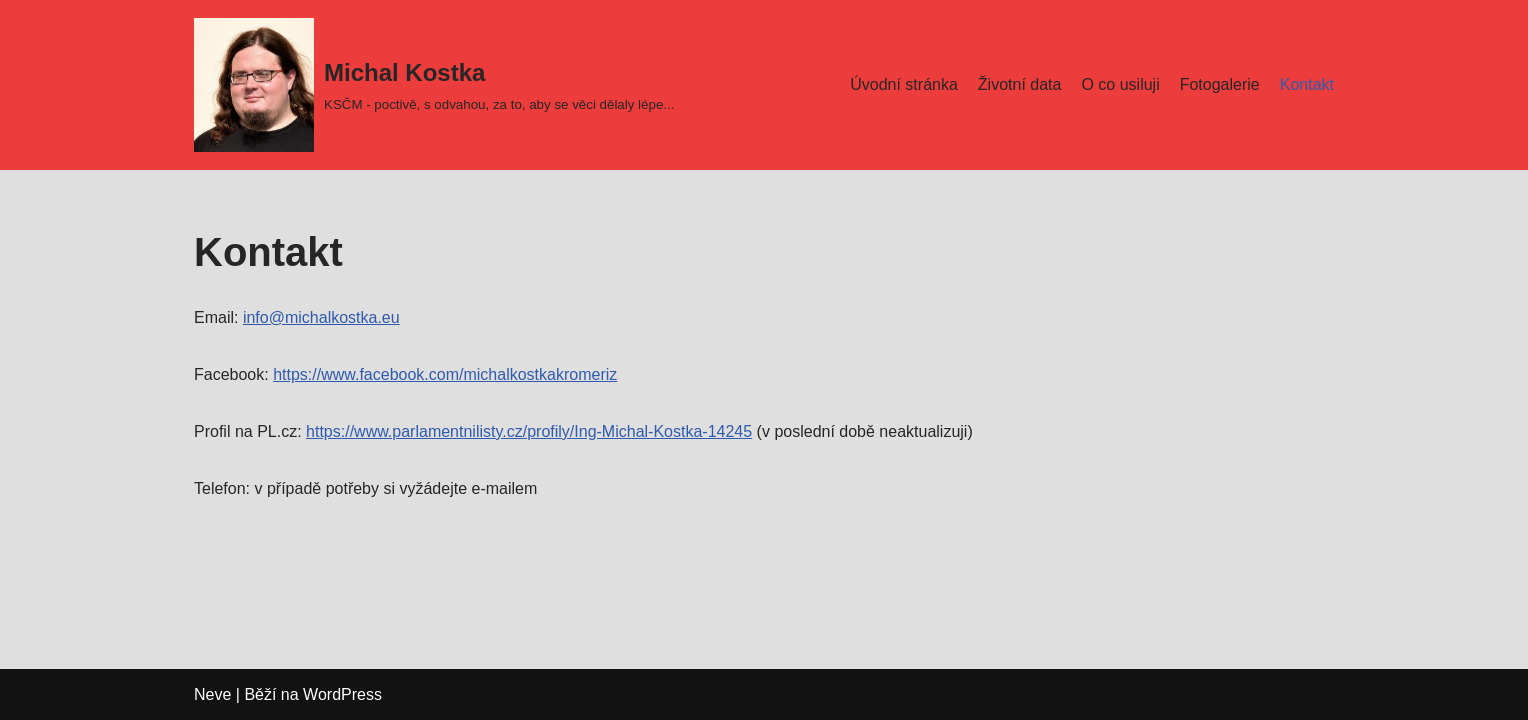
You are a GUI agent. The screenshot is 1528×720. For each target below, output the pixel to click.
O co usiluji (1120, 84)
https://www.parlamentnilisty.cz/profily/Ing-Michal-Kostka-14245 (529, 431)
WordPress (342, 694)
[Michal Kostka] (434, 85)
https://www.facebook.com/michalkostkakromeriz (445, 374)
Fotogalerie (1220, 84)
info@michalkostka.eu (321, 317)
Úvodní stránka (904, 84)
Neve (212, 694)
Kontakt (1307, 84)
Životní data (1020, 84)
